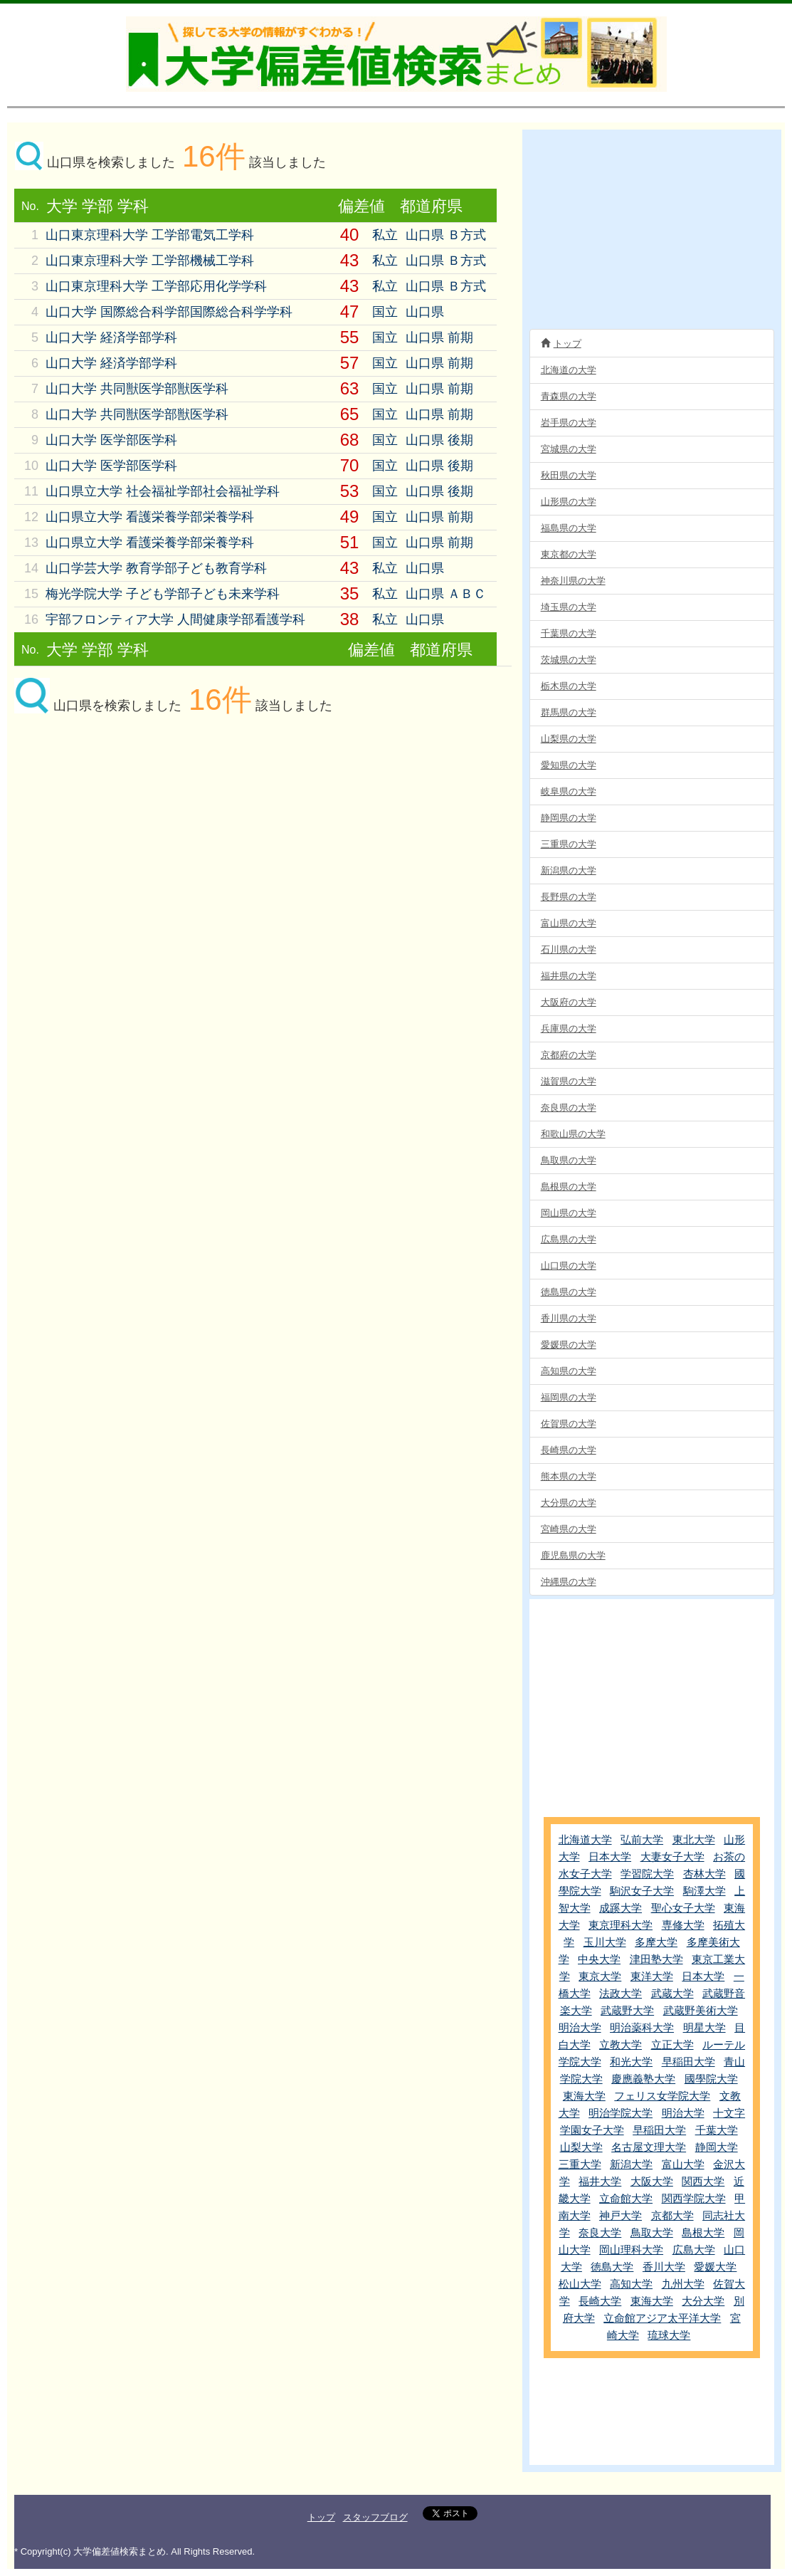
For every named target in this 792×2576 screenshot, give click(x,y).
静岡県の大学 (568, 817)
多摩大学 (656, 1942)
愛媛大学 (715, 2267)
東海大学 (584, 2096)
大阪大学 (651, 2181)
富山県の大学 (568, 923)
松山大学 (580, 2284)
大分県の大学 (568, 1502)
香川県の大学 (568, 1318)
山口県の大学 (568, 1265)
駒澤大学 (704, 1891)
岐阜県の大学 (568, 791)
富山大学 (683, 2164)
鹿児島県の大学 (573, 1555)
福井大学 (600, 2181)
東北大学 (693, 1839)
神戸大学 (620, 2215)
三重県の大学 (568, 844)
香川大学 (664, 2267)
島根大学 (703, 2232)
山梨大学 (581, 2147)
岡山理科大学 (631, 2249)
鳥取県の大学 (568, 1160)
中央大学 (599, 1959)
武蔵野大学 (627, 2010)
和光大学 (631, 2062)
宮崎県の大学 (568, 1529)
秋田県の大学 (568, 475)
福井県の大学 (568, 975)
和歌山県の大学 (573, 1134)
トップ (561, 343)
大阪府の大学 (568, 1002)
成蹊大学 (620, 1908)
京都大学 (672, 2215)
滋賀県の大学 (568, 1081)
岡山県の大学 (568, 1213)
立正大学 (672, 2044)
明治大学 (580, 2027)
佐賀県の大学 (568, 1423)
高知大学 (631, 2284)
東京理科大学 (620, 1925)
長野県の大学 (568, 896)
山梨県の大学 (568, 738)
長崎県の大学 (568, 1450)
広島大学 (693, 2249)
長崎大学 (600, 2301)
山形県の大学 (568, 501)
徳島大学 (612, 2267)
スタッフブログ (375, 2517)
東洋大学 (651, 1976)
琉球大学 (669, 2335)
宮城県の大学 (568, 449)
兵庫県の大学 (568, 1028)
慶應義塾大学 (643, 2079)
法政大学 (620, 1993)
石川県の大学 (568, 949)
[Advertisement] (135, 842)
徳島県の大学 (568, 1292)
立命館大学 (626, 2198)
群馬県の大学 (568, 712)
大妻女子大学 (672, 1856)
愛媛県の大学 (568, 1344)
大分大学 (703, 2301)
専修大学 (683, 1925)
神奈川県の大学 (573, 580)
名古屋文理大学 (648, 2147)
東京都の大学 (568, 554)
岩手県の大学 (568, 422)
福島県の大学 (568, 528)
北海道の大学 (568, 370)
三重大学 (580, 2164)
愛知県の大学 (568, 765)
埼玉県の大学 (568, 607)
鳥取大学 (651, 2232)
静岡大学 (716, 2147)
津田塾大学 (656, 1959)
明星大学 (704, 2027)
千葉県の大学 (568, 633)
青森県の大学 (568, 396)
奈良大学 (600, 2232)
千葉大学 (716, 2130)
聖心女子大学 (683, 1908)
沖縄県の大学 (568, 1581)
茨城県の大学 (568, 659)
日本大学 (609, 1856)
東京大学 (600, 1976)
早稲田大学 (688, 2062)
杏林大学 (704, 1874)
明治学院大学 (620, 2113)
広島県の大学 (568, 1239)
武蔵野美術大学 (700, 2010)
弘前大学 (642, 1839)
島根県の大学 (568, 1186)
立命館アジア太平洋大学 (662, 2318)
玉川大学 (605, 1942)
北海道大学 (585, 1839)
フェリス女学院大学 (662, 2096)
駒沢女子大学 (642, 1891)
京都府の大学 (568, 1054)
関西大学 (703, 2181)
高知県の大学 (568, 1371)
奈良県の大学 (568, 1107)
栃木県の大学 (568, 686)
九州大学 (683, 2284)
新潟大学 (631, 2164)
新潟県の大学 (568, 870)
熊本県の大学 (568, 1476)
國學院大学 (711, 2079)
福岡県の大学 (568, 1397)
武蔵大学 (672, 1993)
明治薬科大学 (642, 2027)
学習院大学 (647, 1874)
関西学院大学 (694, 2198)
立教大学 (620, 2044)
